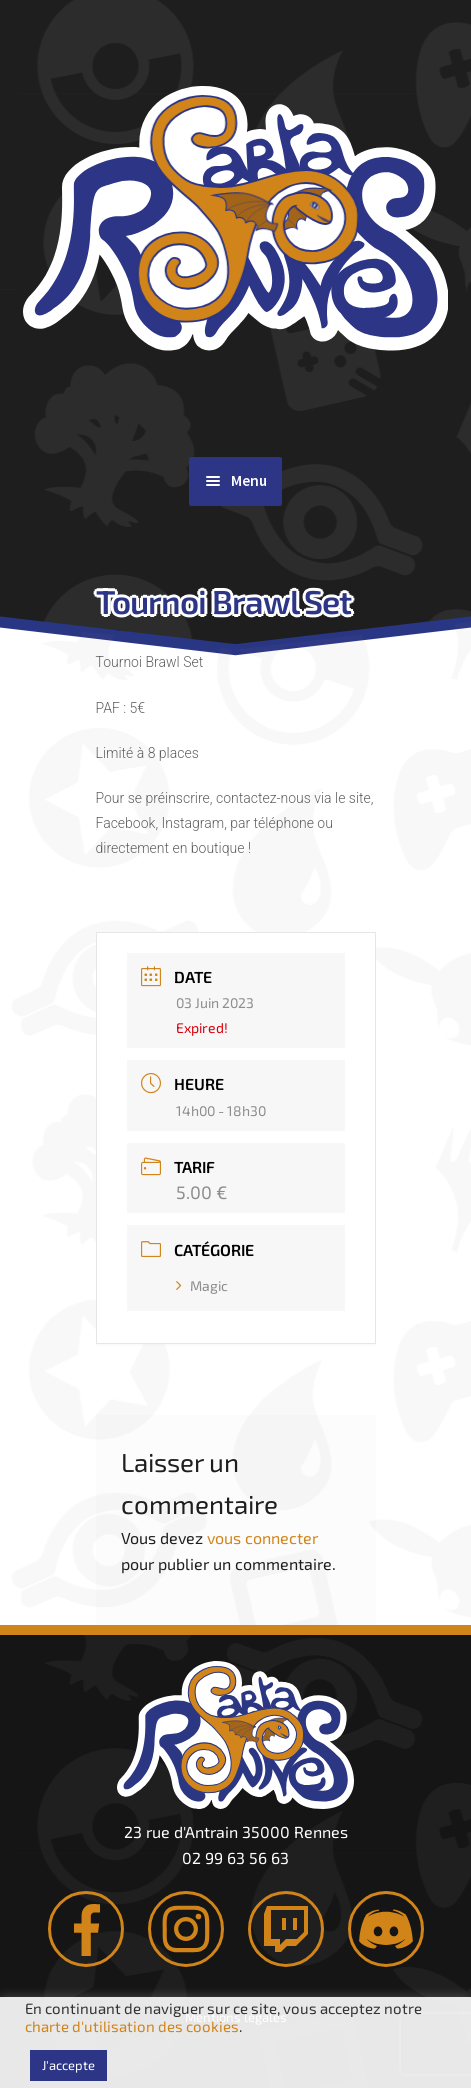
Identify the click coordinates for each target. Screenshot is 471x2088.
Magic (202, 1285)
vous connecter (262, 1537)
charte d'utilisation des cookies (132, 2026)
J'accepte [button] (68, 2065)
